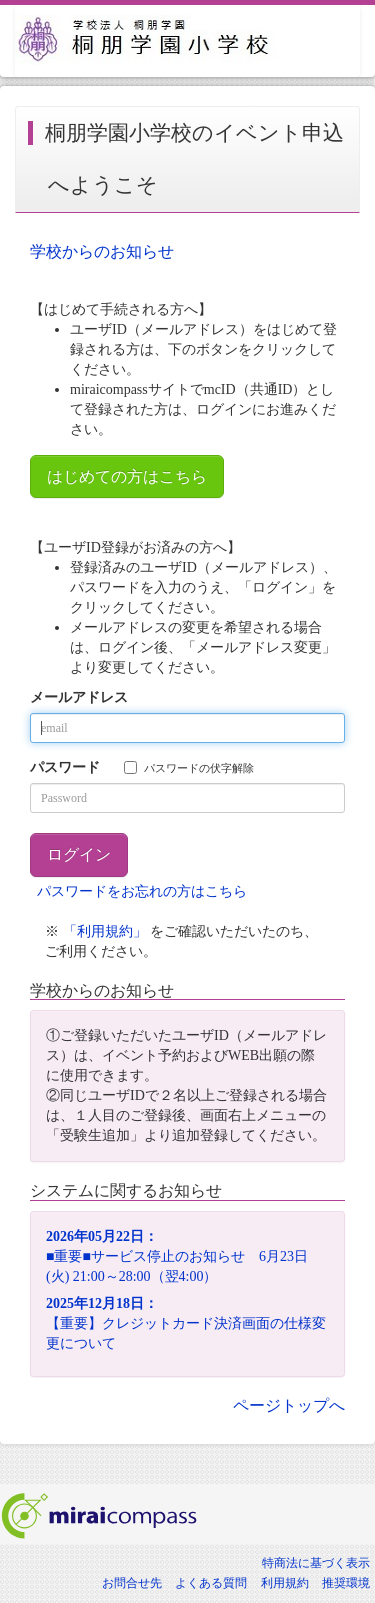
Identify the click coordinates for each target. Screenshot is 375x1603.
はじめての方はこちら (127, 476)
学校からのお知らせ (102, 251)
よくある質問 (211, 1583)
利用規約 (285, 1583)
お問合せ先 (132, 1583)
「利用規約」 (105, 931)
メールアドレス (79, 697)
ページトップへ (289, 1405)
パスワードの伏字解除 (189, 767)
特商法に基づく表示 (316, 1563)
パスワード (65, 767)
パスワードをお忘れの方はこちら (142, 891)
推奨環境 (346, 1583)
